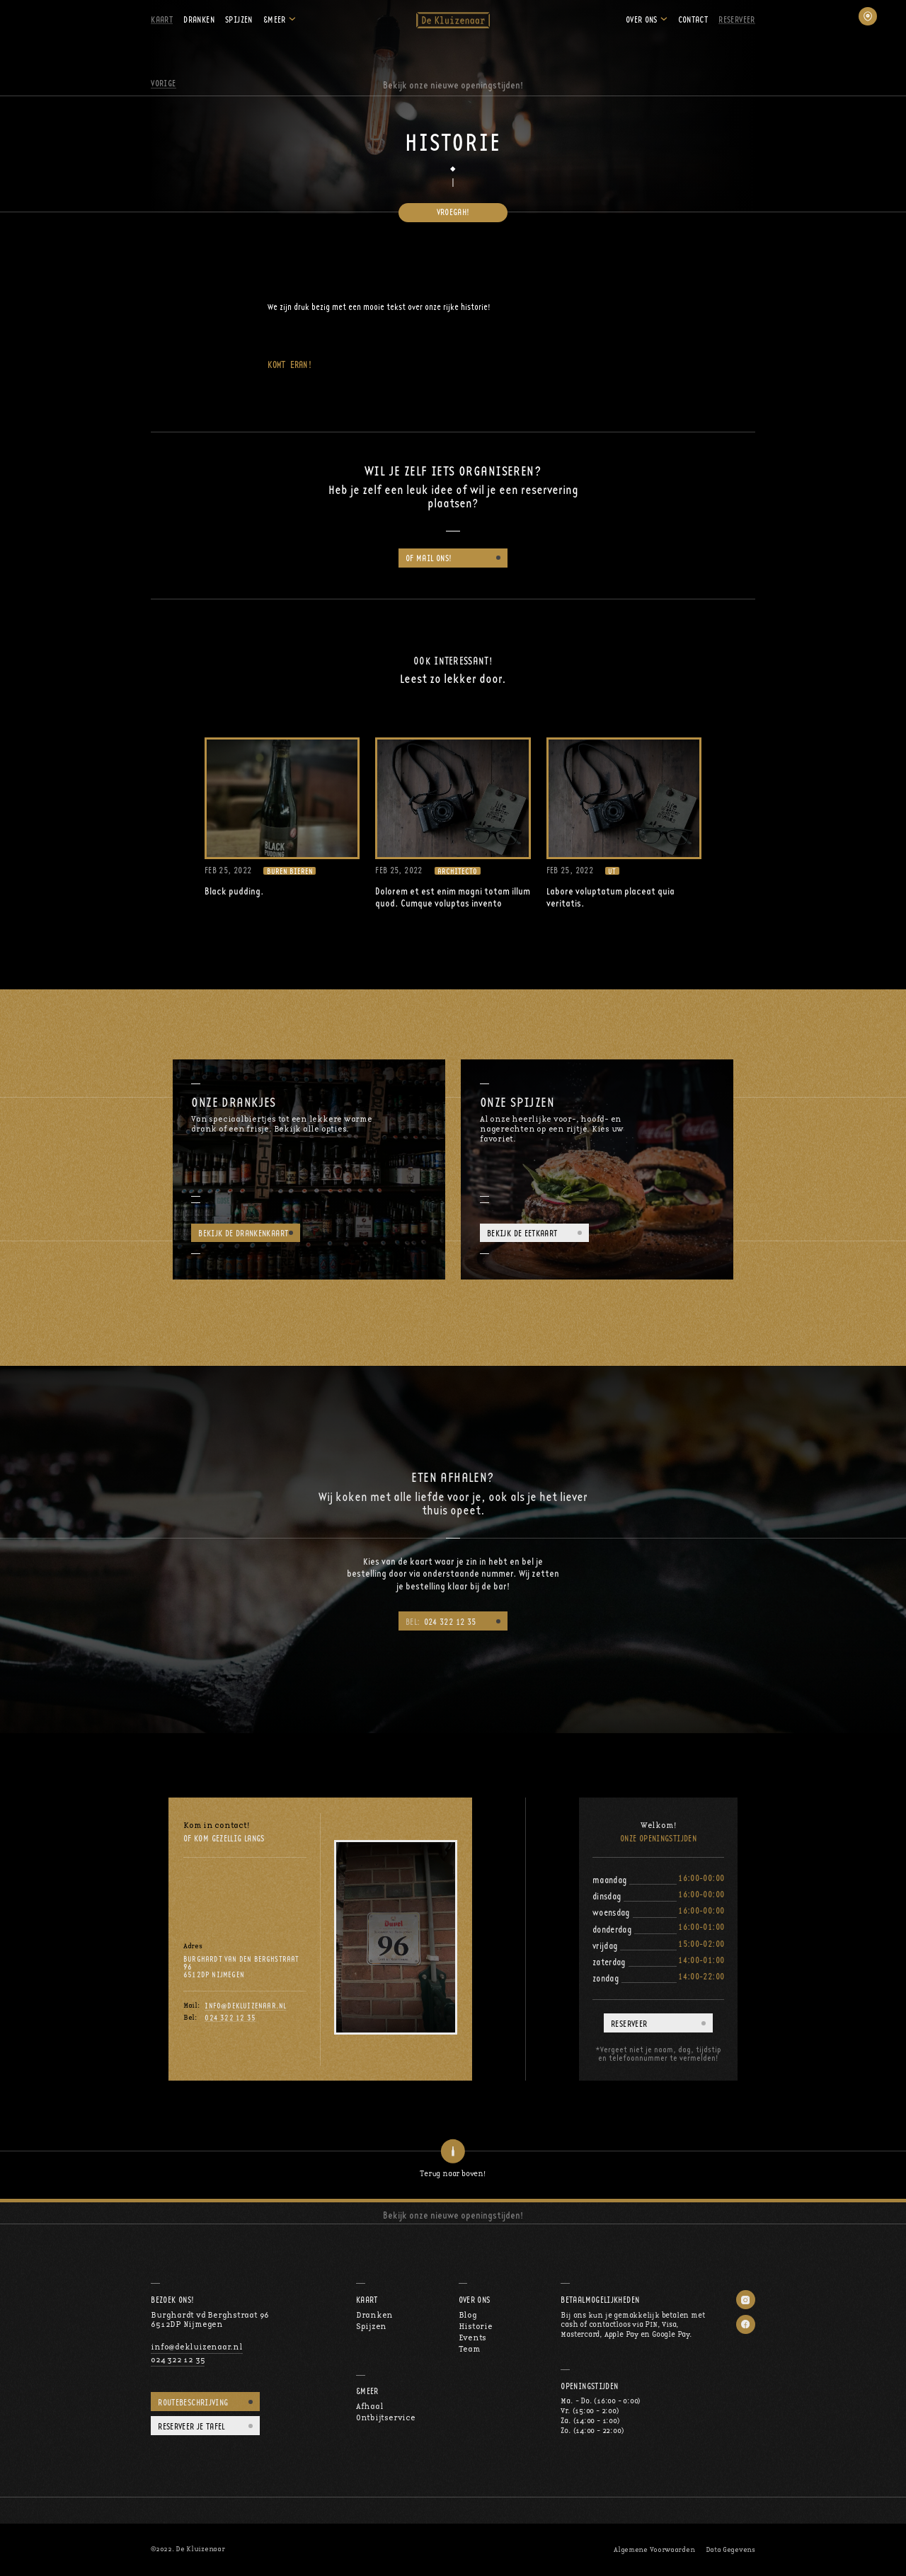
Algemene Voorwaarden (654, 2550)
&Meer (274, 19)
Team (470, 2349)
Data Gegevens (730, 2550)
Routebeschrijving (193, 2402)
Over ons (642, 19)
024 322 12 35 (441, 1621)
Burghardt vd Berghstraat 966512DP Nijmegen (210, 2320)
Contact (693, 19)
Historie (476, 2326)
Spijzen (239, 19)
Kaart (162, 19)
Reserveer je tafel (191, 2426)
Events (473, 2337)
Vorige (163, 83)
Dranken (198, 19)
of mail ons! (429, 558)
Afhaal (370, 2406)
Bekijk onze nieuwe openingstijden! (453, 85)
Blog (468, 2315)
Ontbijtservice (385, 2417)
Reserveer (736, 19)
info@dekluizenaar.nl (245, 2006)
